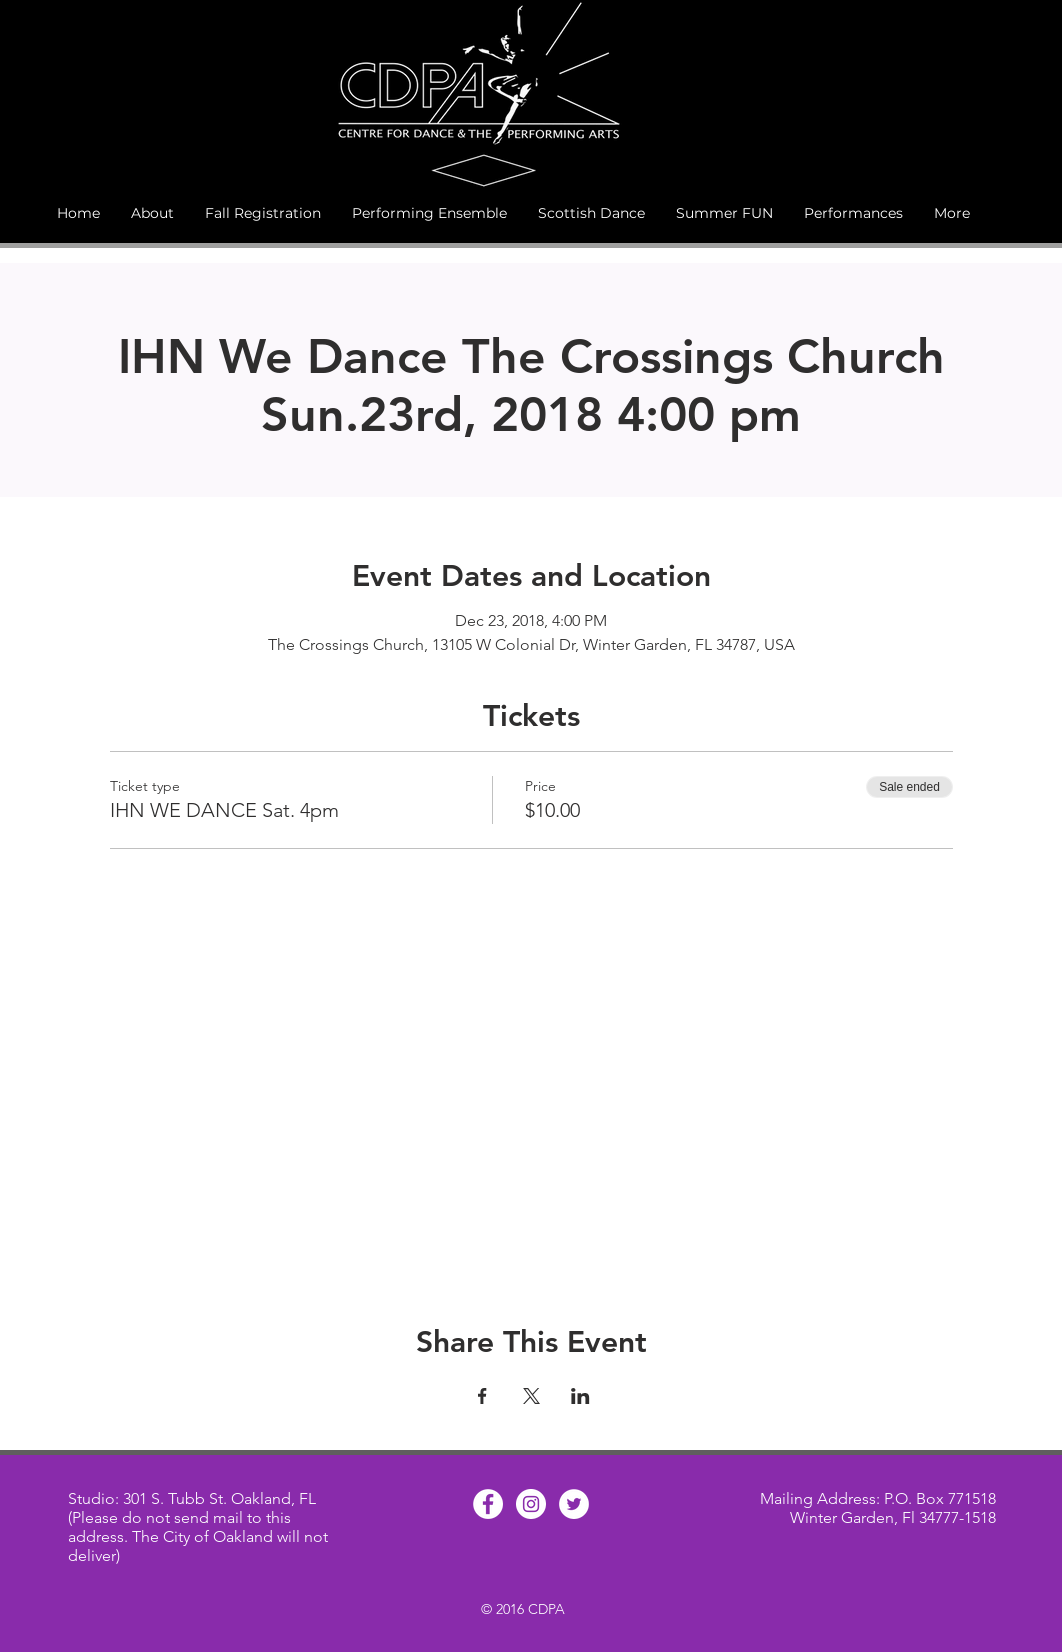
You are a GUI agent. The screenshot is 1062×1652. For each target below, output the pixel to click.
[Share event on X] (531, 1396)
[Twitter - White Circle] (574, 1504)
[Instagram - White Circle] (531, 1504)
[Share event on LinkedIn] (580, 1396)
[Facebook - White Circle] (488, 1504)
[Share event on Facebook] (482, 1396)
